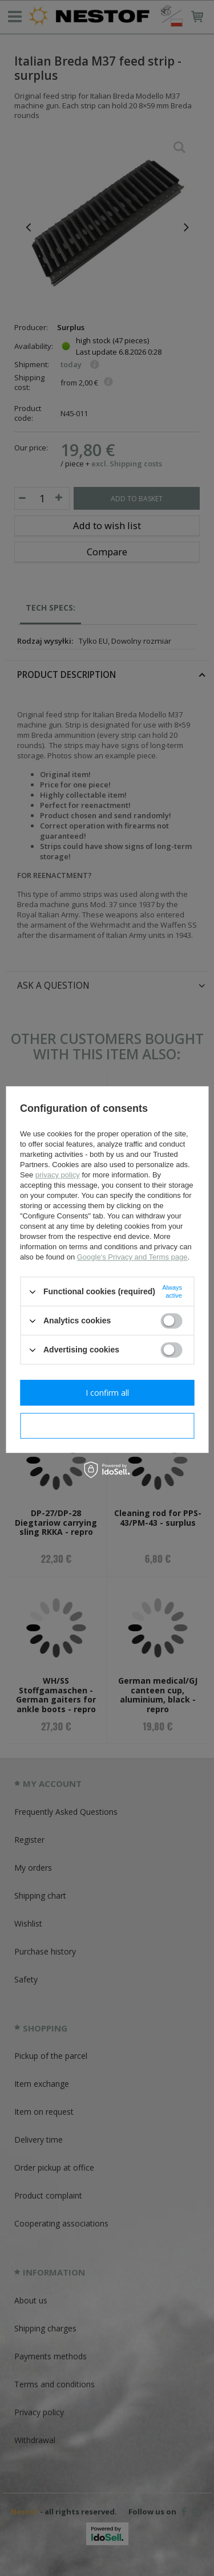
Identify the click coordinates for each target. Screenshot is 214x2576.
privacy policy (57, 1175)
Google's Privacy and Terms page (132, 1257)
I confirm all (107, 1392)
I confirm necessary (107, 1425)
